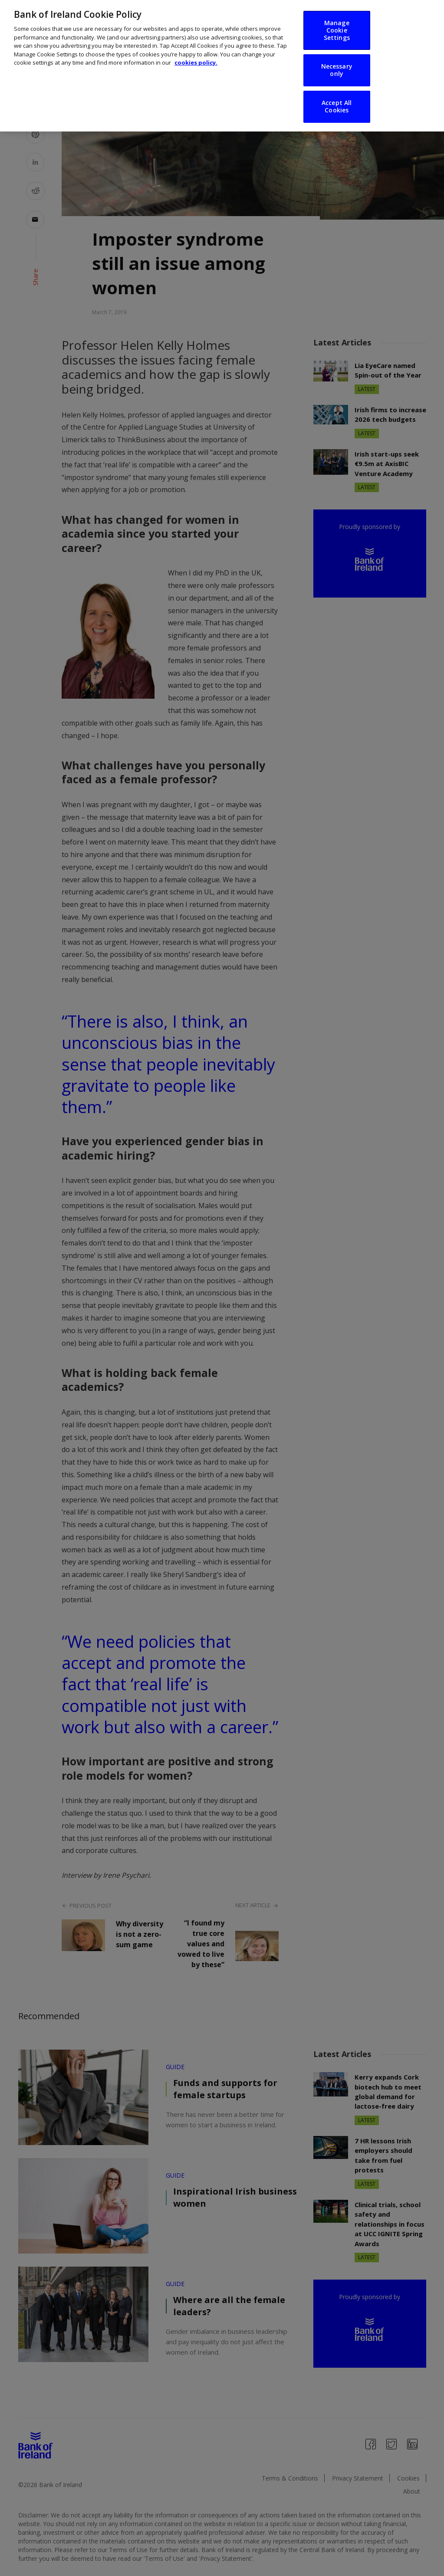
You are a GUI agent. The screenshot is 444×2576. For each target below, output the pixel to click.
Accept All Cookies (337, 97)
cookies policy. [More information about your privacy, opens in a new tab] (195, 54)
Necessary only (336, 61)
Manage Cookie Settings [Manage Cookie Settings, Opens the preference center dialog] (337, 21)
